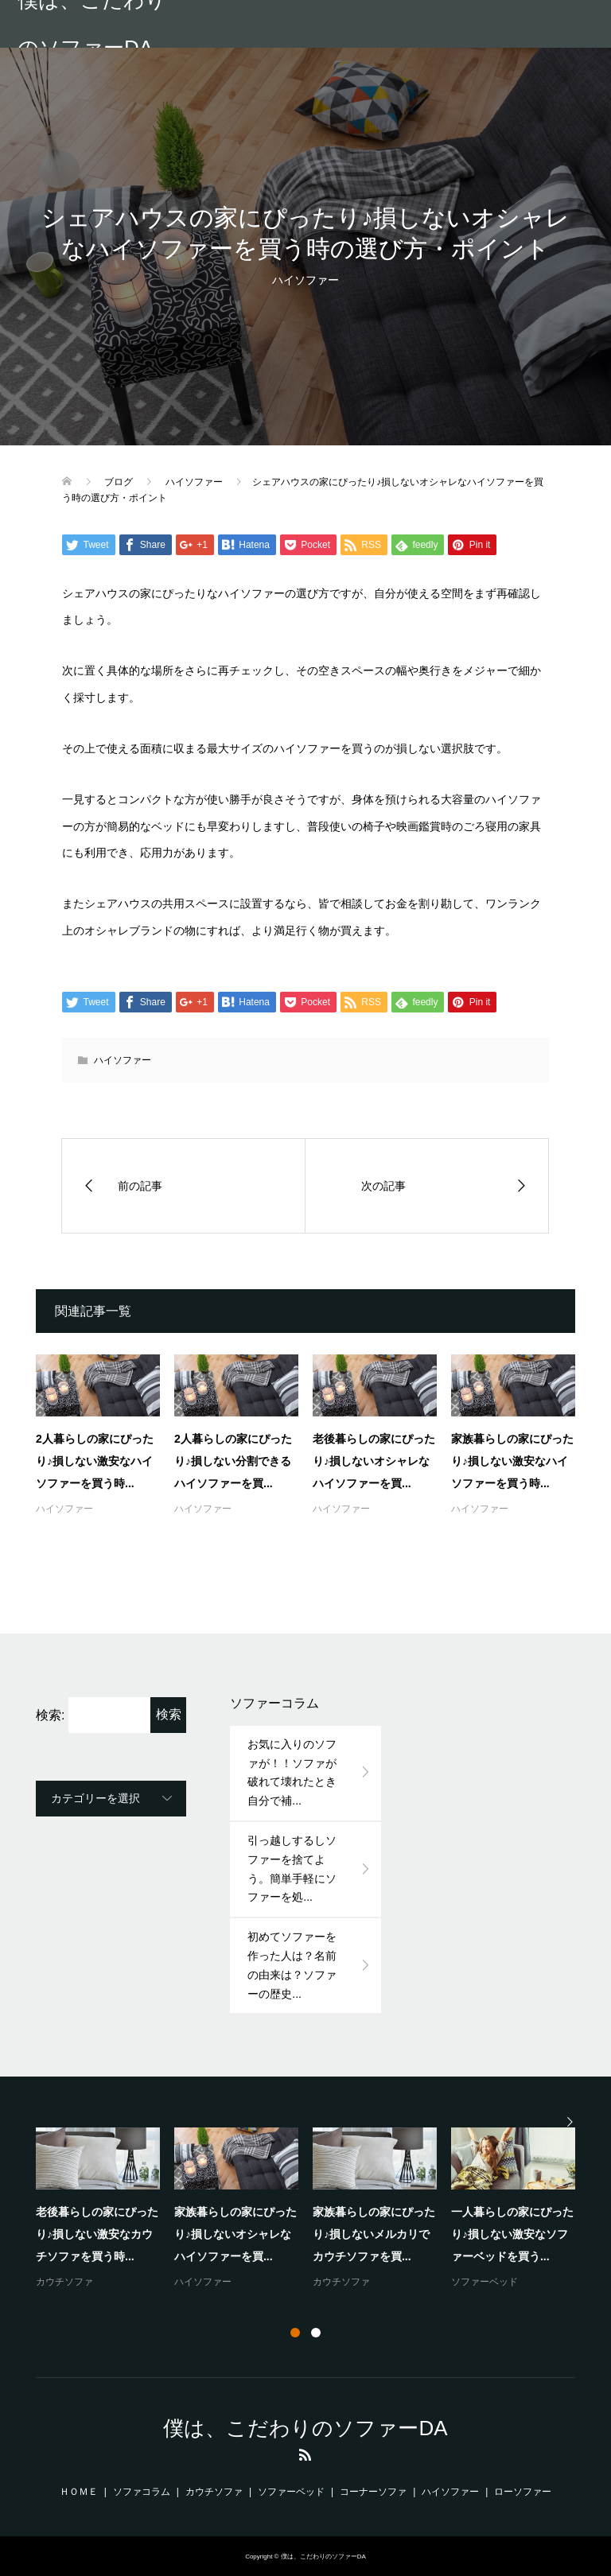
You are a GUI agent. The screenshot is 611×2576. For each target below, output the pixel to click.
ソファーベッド (484, 2281)
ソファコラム (141, 2491)
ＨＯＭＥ (79, 2491)
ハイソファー (305, 280)
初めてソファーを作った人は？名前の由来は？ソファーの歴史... (292, 1964)
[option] (313, 2209)
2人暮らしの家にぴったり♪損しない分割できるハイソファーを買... (233, 1461)
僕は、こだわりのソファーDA (92, 24)
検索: (50, 1715)
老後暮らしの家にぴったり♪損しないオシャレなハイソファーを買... (374, 1461)
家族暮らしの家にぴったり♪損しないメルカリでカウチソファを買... (374, 2234)
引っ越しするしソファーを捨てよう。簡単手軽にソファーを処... (292, 1868)
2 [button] (316, 2332)
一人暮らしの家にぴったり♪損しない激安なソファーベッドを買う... (512, 2234)
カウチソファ (64, 2281)
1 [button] (295, 2332)
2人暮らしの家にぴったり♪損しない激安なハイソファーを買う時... (95, 1461)
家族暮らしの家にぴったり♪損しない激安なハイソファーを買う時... (512, 1461)
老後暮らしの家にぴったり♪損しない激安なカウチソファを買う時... (97, 2234)
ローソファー (522, 2491)
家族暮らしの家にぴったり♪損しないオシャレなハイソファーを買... (235, 2234)
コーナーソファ (373, 2491)
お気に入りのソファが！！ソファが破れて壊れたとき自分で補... (292, 1772)
